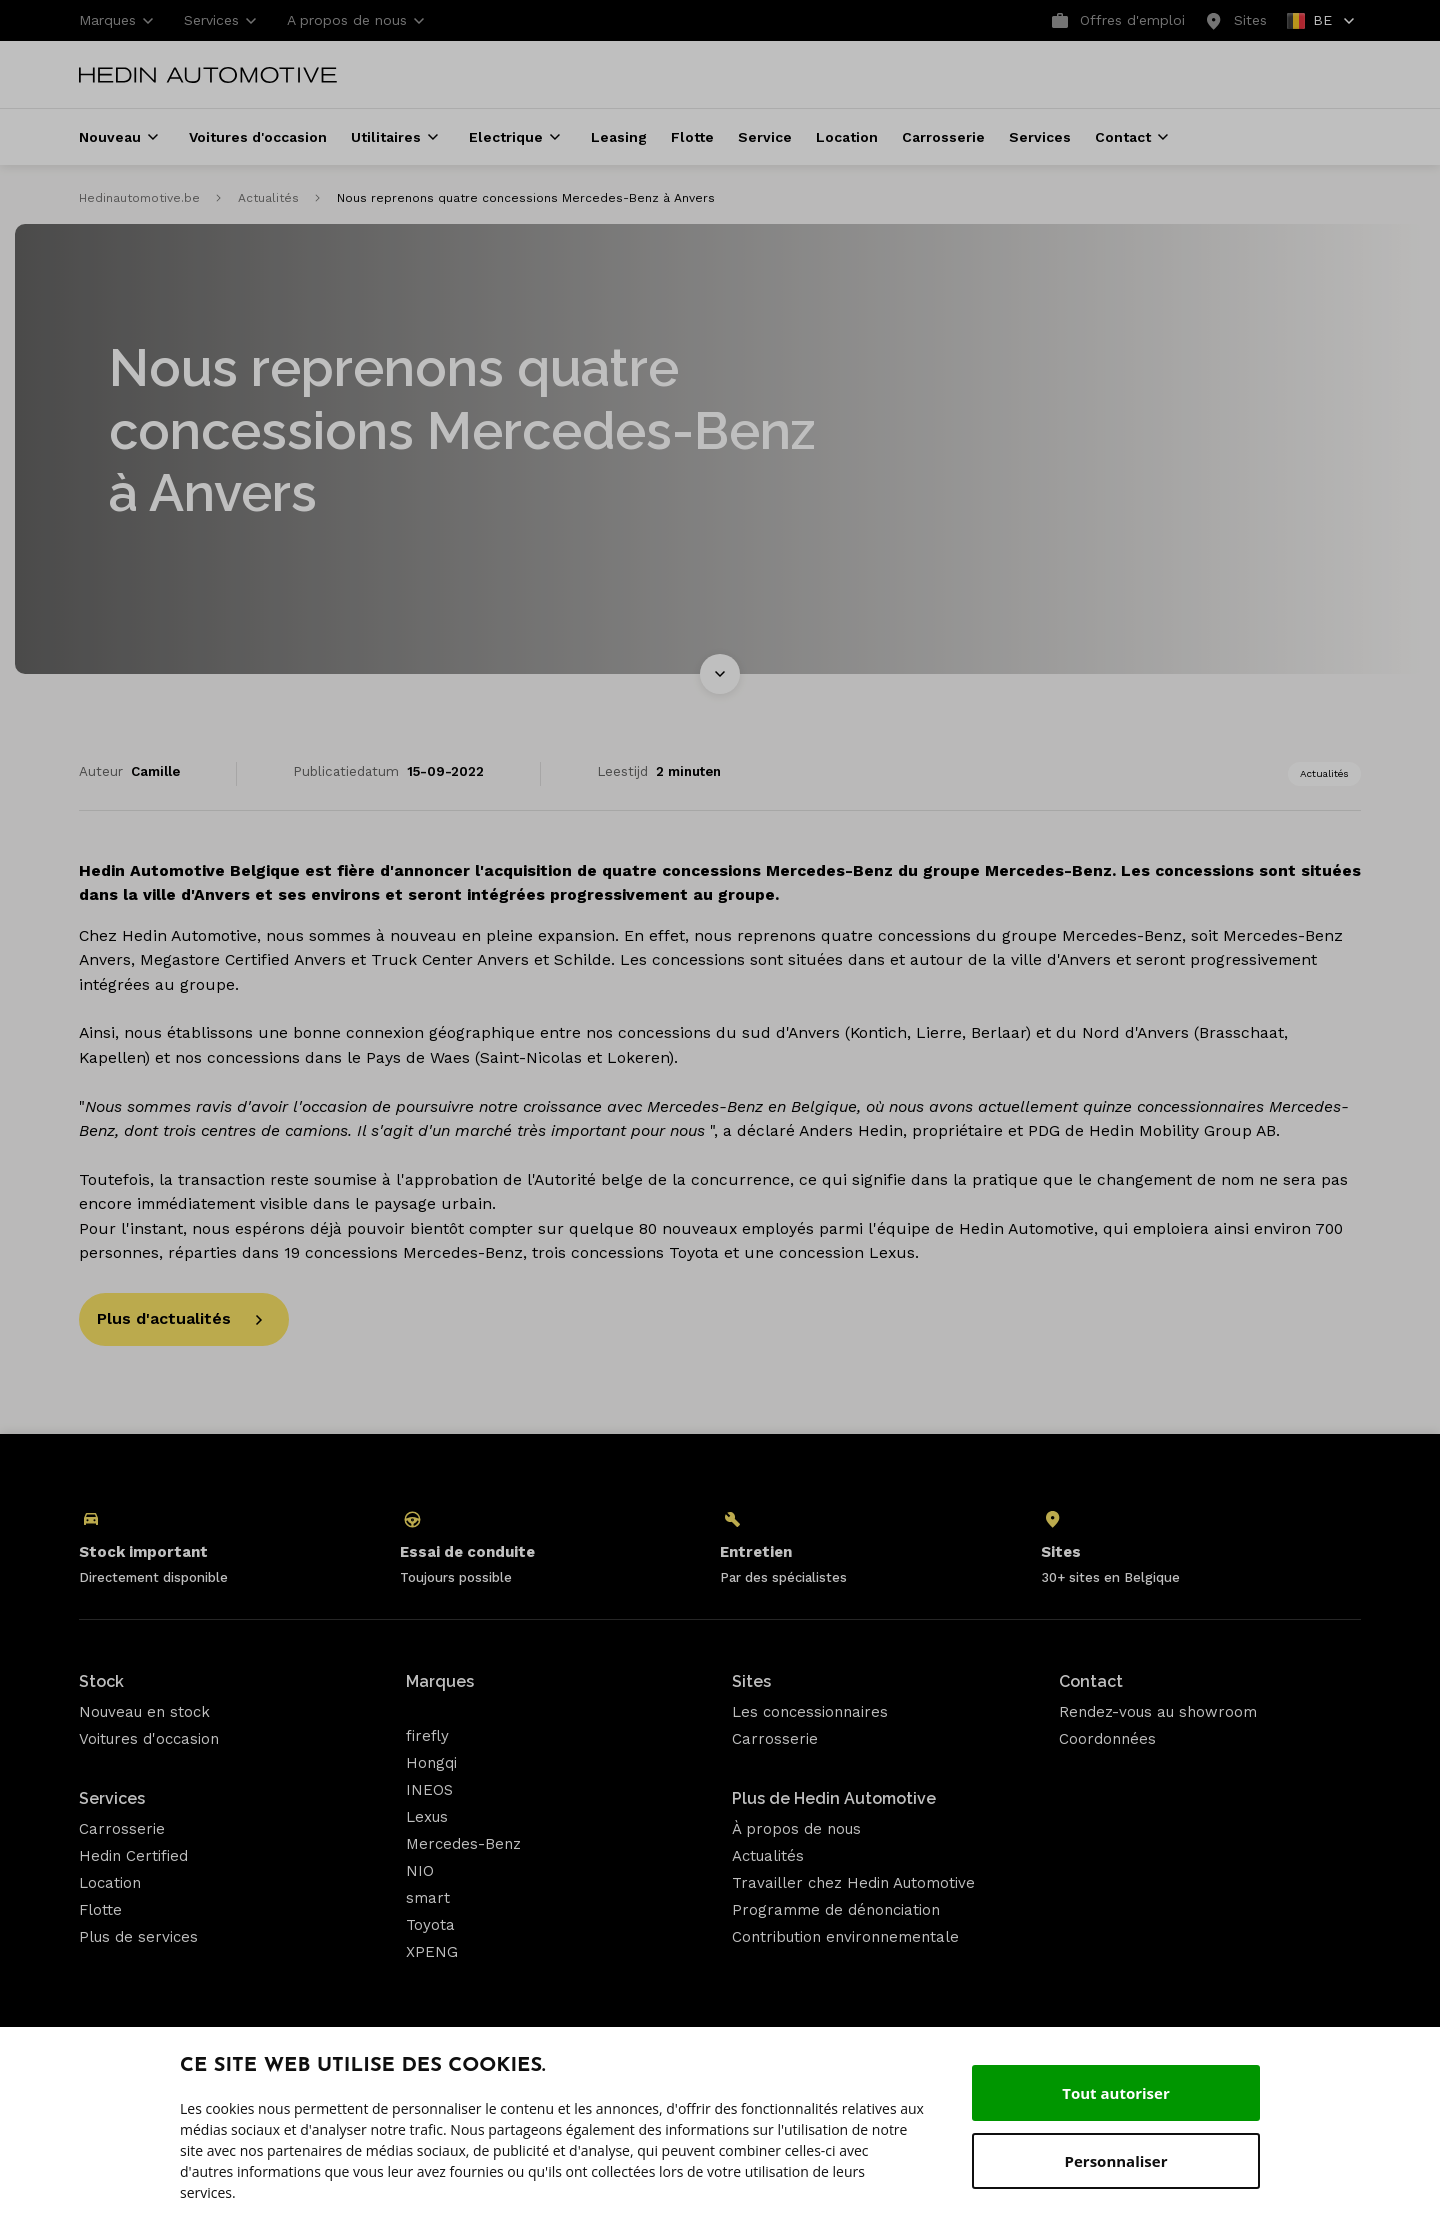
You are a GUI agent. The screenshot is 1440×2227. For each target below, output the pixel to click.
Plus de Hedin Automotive (834, 1798)
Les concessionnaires (810, 1712)
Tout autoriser (1115, 2093)
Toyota (430, 1925)
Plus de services (138, 1937)
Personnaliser (1116, 2161)
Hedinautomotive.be (139, 198)
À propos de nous (796, 1829)
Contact (1091, 1681)
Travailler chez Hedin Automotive (853, 1883)
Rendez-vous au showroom (1158, 1712)
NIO (420, 1871)
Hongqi (431, 1763)
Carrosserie (122, 1829)
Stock (101, 1681)
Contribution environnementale (845, 1937)
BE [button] (1322, 24)
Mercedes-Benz (463, 1844)
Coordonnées (1107, 1739)
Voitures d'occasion (149, 1739)
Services (112, 1798)
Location (110, 1883)
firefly (427, 1736)
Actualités (268, 198)
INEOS (429, 1790)
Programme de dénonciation (836, 1910)
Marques (440, 1681)
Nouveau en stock (144, 1712)
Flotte (100, 1910)
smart (428, 1898)
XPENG (432, 1952)
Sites (751, 1681)
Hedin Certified (133, 1856)
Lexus (427, 1817)
